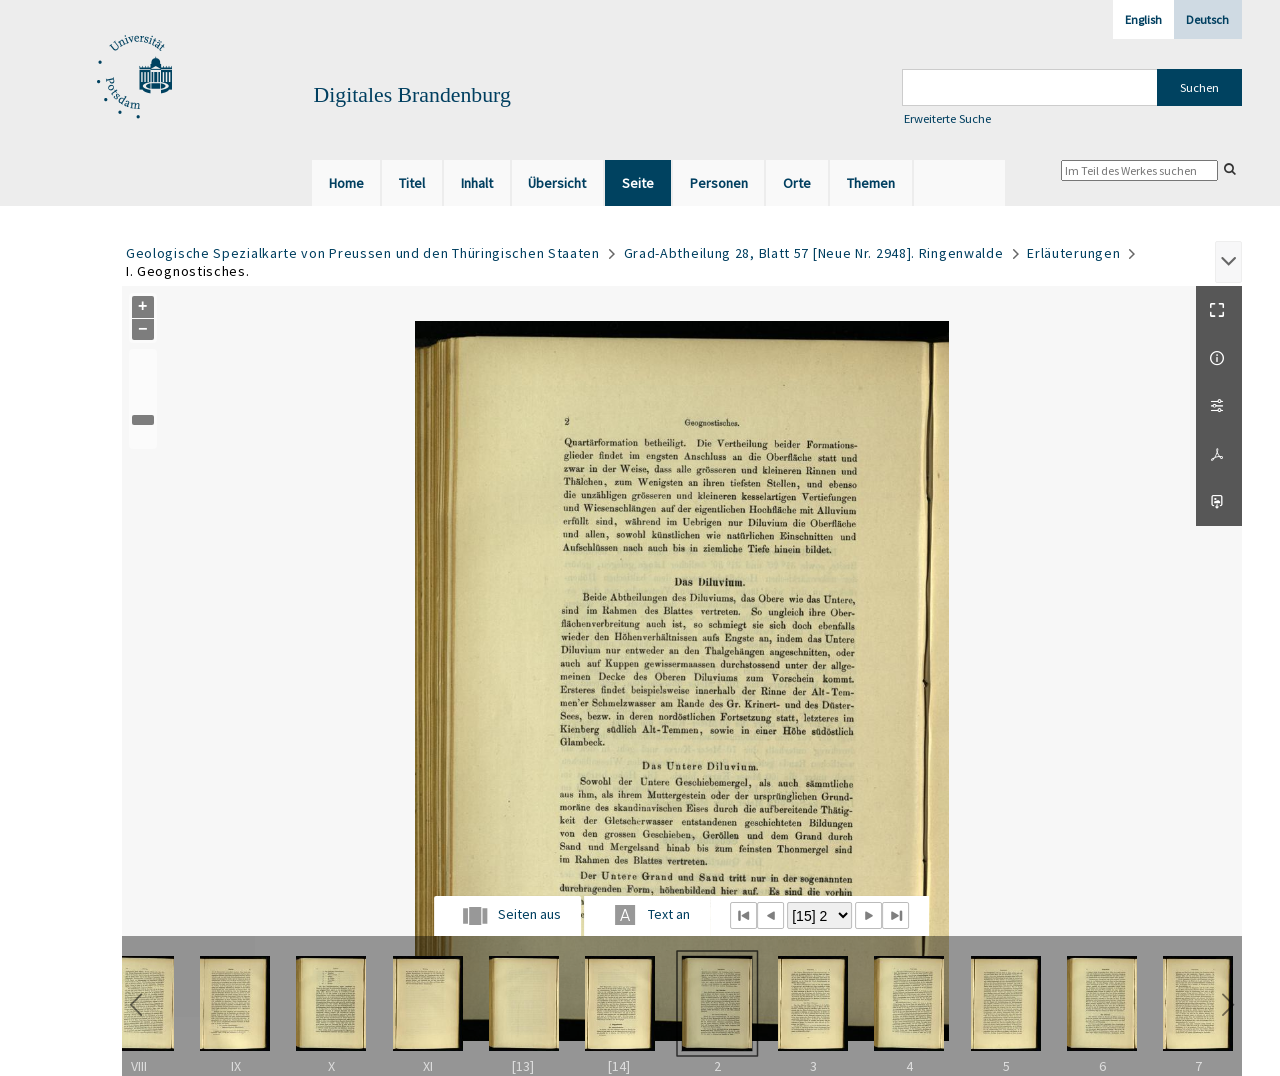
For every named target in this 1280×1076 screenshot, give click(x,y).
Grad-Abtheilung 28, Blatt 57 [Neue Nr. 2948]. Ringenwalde (814, 253)
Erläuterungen (1073, 253)
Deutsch (1207, 19)
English (1143, 19)
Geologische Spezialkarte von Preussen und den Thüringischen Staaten (363, 253)
